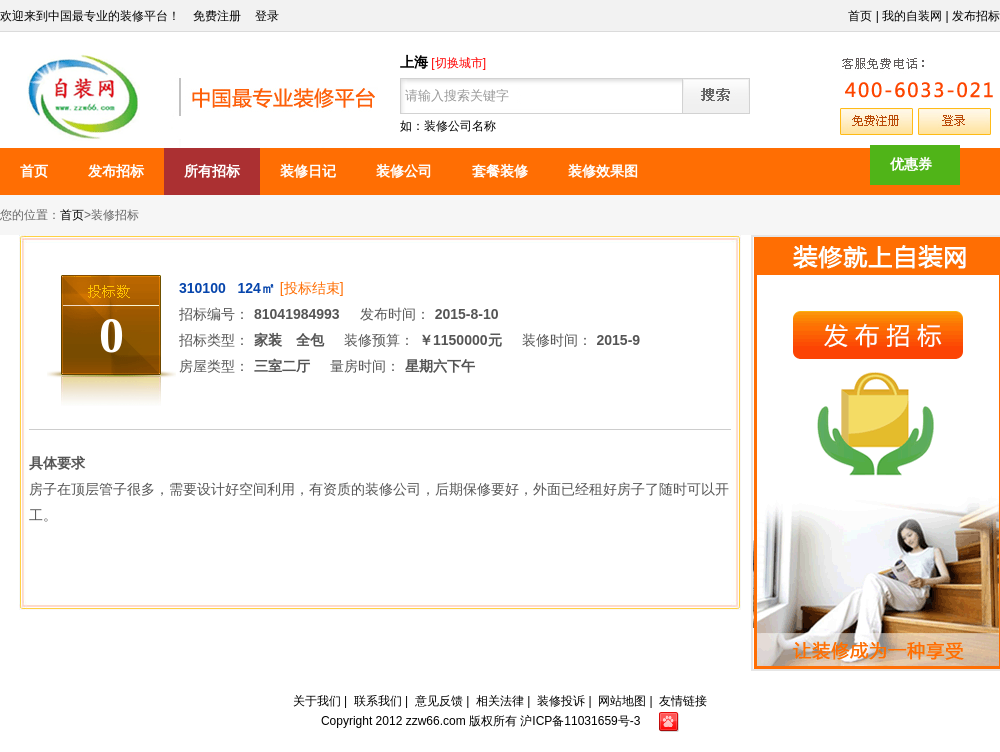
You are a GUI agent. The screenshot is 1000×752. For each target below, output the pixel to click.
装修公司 (404, 171)
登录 (267, 16)
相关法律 (500, 701)
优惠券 (911, 164)
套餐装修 (500, 171)
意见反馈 (439, 701)
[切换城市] (458, 63)
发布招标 (976, 16)
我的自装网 (912, 16)
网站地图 (622, 701)
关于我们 (317, 701)
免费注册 (217, 16)
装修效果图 (603, 171)
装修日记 (308, 171)
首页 (860, 16)
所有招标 (212, 171)
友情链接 (683, 701)
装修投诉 (561, 701)
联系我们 (378, 701)
